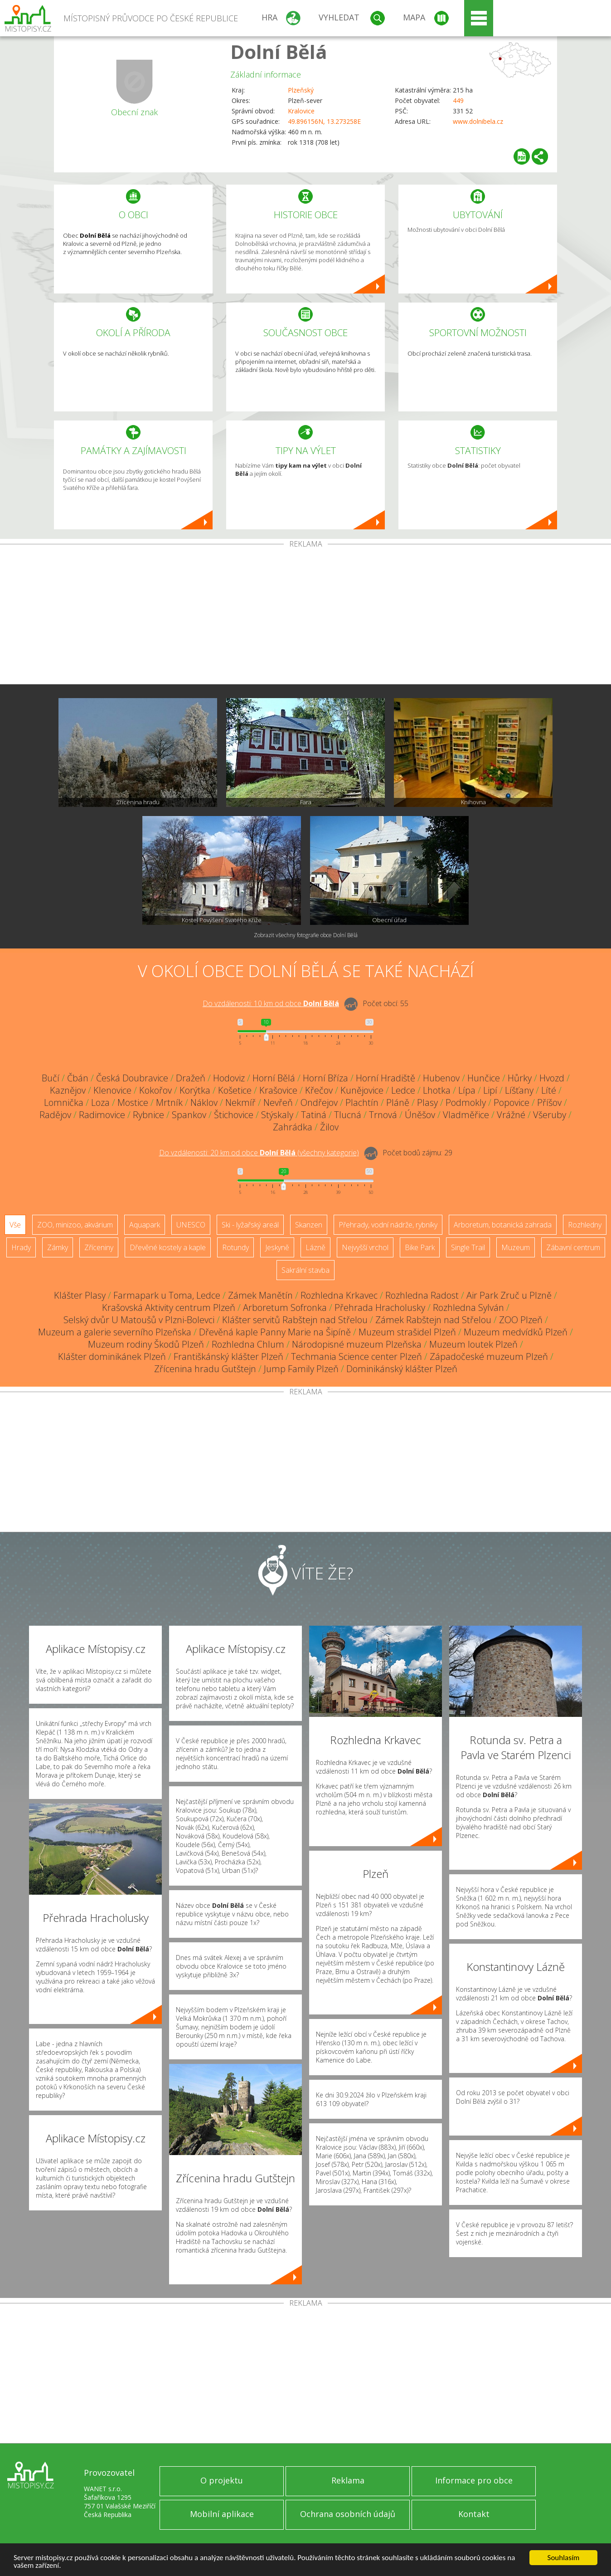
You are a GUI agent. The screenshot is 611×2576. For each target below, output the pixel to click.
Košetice (235, 1090)
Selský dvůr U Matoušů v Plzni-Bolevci (138, 1320)
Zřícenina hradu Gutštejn (205, 1369)
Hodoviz (229, 1078)
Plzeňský (301, 90)
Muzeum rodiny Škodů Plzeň (146, 1344)
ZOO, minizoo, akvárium (75, 1225)
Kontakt (474, 2513)
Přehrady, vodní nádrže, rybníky (388, 1225)
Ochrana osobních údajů (347, 2513)
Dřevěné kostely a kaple (168, 1247)
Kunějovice (361, 1090)
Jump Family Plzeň (301, 1369)
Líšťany (519, 1090)
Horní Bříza (325, 1078)
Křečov (319, 1090)
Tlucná (347, 1115)
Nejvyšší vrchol (365, 1247)
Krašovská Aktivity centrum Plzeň (168, 1307)
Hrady (21, 1247)
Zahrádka (292, 1127)
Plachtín (361, 1102)
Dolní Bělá (278, 51)
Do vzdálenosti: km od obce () (259, 1153)
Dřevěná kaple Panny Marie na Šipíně (275, 1332)
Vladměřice (466, 1115)
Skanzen (308, 1225)
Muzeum (515, 1247)
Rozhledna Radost (422, 1295)
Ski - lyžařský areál (250, 1225)
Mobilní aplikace (222, 2513)
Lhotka (437, 1090)
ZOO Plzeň (521, 1320)
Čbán (77, 1078)
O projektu (221, 2480)
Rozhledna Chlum (248, 1344)
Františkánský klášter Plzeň (228, 1356)
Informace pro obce (474, 2480)
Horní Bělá (273, 1078)
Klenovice (112, 1090)
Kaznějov (68, 1090)
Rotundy (235, 1247)
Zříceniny (98, 1247)
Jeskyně (277, 1247)
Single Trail (468, 1247)
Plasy (427, 1102)
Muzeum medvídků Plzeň (515, 1332)
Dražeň (190, 1078)
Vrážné (511, 1115)
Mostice (132, 1102)
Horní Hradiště (385, 1078)
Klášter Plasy (80, 1295)
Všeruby (549, 1115)
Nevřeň (278, 1102)
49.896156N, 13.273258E (324, 121)
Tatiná (313, 1115)
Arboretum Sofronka (285, 1307)
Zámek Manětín (260, 1295)
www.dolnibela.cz (478, 121)
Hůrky (520, 1078)
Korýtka (194, 1090)
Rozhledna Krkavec (339, 1295)
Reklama (347, 2480)
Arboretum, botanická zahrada (503, 1225)
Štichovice (233, 1115)
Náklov (204, 1102)
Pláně (397, 1102)
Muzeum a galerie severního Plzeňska (114, 1332)
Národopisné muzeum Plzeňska (357, 1344)
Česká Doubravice (132, 1078)
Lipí (490, 1090)
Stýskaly (277, 1115)
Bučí (50, 1078)
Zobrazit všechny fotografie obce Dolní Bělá (306, 935)
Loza (100, 1102)
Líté (548, 1090)
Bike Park (420, 1247)
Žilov (329, 1127)
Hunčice (483, 1078)
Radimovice (102, 1115)
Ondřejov (319, 1102)
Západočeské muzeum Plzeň (489, 1356)
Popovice (511, 1102)
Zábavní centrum (573, 1247)
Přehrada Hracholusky (380, 1307)
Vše (15, 1225)
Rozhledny (584, 1225)
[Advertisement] (305, 615)
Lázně (315, 1247)
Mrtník (169, 1102)
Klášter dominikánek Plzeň (112, 1356)
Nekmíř (240, 1102)
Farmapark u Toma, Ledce (166, 1295)
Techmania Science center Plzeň (356, 1356)
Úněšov (420, 1115)
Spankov (189, 1115)
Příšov (549, 1102)
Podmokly (466, 1102)
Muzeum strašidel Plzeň (407, 1332)
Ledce (403, 1090)
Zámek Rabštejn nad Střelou (433, 1320)
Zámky (57, 1247)
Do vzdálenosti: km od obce (271, 1003)
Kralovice (301, 111)
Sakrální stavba (305, 1270)
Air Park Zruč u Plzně (509, 1295)
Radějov (55, 1115)
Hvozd (551, 1078)
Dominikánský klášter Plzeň (401, 1369)
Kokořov (155, 1090)
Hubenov (441, 1078)
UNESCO (190, 1225)
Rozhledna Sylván (468, 1307)
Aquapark (144, 1225)
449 (458, 100)
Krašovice (278, 1090)
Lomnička (63, 1102)
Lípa (466, 1090)
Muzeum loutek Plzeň (473, 1344)
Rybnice (148, 1115)
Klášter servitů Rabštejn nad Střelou (295, 1320)
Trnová (383, 1115)
